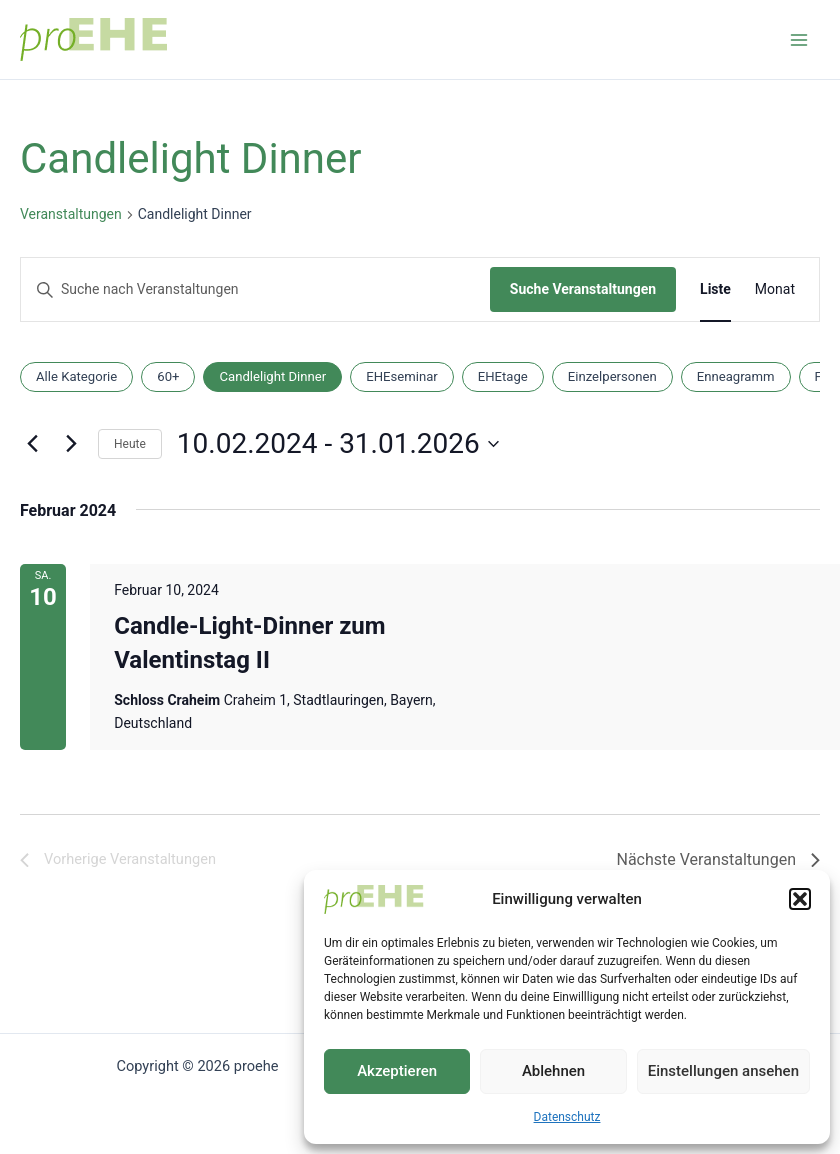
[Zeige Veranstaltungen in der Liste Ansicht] (715, 289)
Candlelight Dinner (272, 376)
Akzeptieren (397, 1071)
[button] (800, 899)
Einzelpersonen (612, 376)
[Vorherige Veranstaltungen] (32, 444)
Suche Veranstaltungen (583, 289)
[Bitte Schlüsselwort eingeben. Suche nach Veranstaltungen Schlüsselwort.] (255, 289)
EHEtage (503, 376)
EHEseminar (402, 376)
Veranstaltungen (71, 214)
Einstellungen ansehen (723, 1071)
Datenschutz (567, 1117)
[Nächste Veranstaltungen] (71, 444)
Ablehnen (553, 1071)
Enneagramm (736, 376)
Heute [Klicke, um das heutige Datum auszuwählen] (130, 444)
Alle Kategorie (76, 376)
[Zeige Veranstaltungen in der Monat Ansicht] (775, 289)
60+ (168, 376)
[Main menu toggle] (799, 40)
